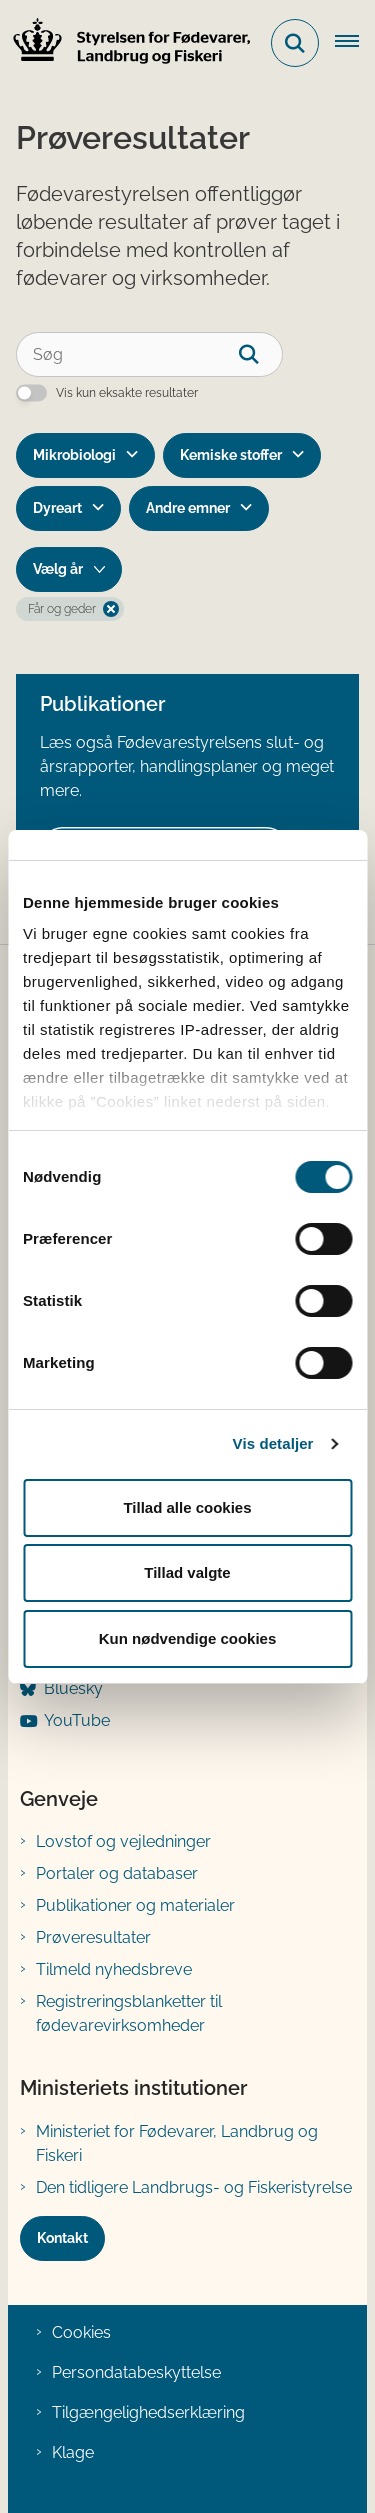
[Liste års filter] (69, 569)
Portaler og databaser (117, 1873)
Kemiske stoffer (231, 455)
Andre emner (188, 508)
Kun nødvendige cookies (188, 1638)
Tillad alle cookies (187, 1507)
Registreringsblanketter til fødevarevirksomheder (129, 2013)
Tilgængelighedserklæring (148, 2412)
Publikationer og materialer (135, 1905)
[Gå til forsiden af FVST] (126, 43)
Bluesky (73, 1688)
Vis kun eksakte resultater (127, 393)
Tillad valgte (187, 1572)
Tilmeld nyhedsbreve (114, 1969)
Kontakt (62, 2238)
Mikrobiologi (74, 455)
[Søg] (149, 354)
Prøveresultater (93, 1937)
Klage (73, 2452)
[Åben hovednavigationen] (355, 43)
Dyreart (57, 508)
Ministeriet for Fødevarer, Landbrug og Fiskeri (177, 2143)
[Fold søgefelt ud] (295, 43)
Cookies (81, 2332)
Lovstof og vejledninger (123, 1841)
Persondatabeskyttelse (136, 2372)
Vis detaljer (273, 1443)
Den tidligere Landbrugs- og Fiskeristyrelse (194, 2187)
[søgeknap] (260, 354)
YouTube (77, 1720)
